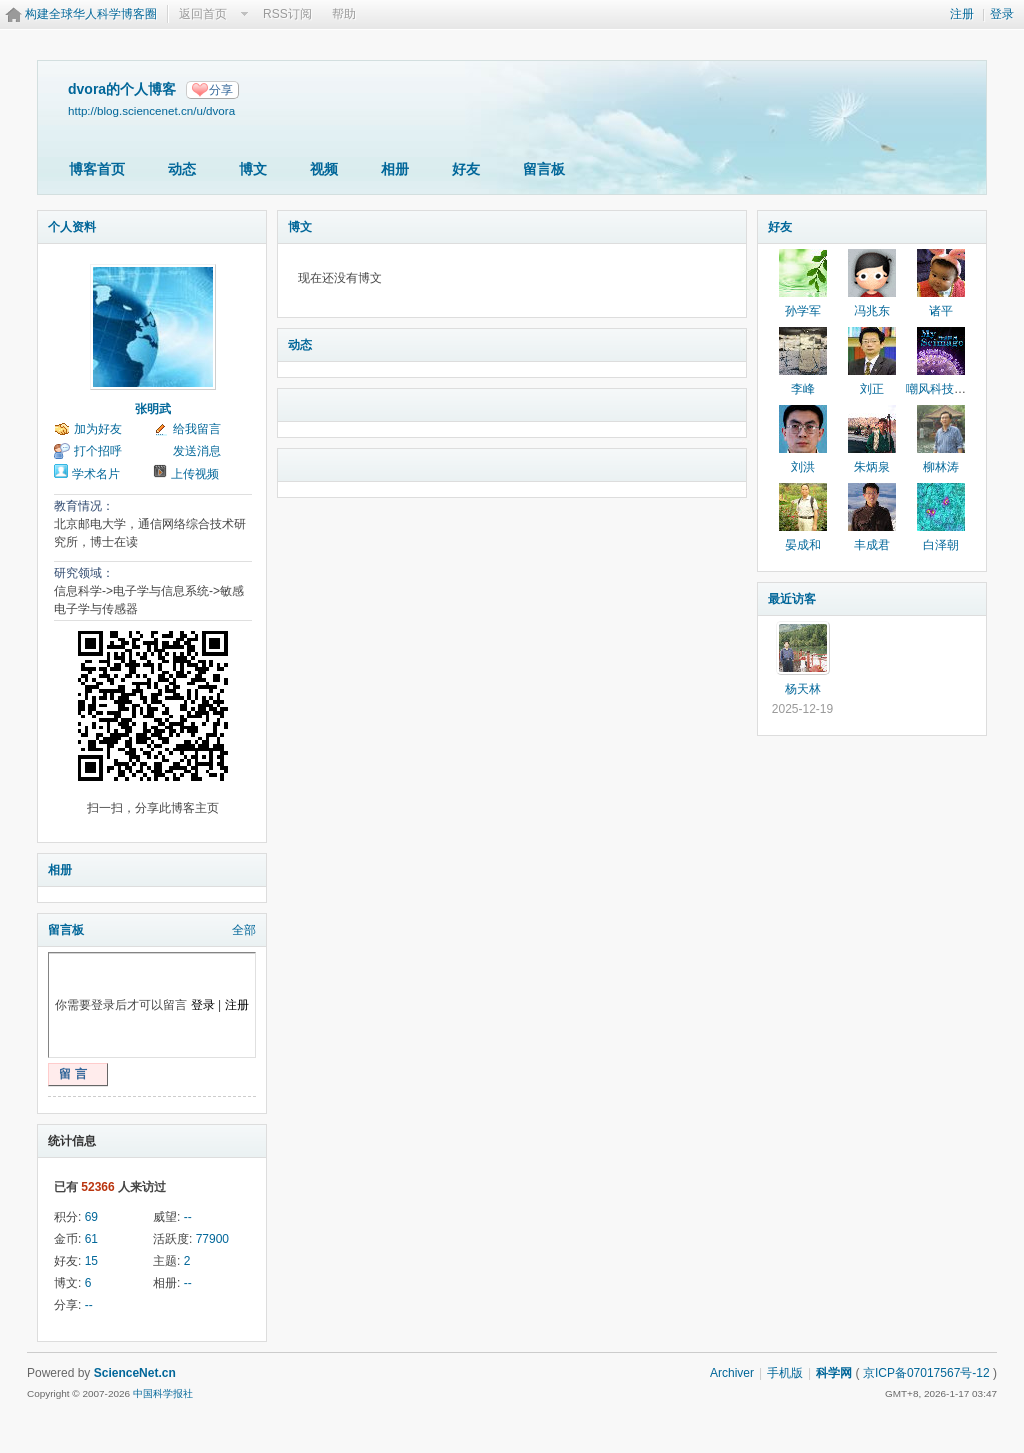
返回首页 (203, 14)
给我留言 (197, 429)
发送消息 (197, 451)
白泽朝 (941, 545)
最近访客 (792, 599)
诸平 (941, 311)
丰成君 (872, 545)
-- (188, 1217)
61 (91, 1239)
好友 (466, 169)
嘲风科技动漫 (942, 389)
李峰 (803, 389)
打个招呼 (98, 451)
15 (91, 1261)
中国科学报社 (163, 1393)
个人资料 (72, 227)
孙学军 (803, 311)
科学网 (834, 1373)
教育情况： (84, 506)
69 (91, 1217)
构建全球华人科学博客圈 (91, 14)
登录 (1002, 14)
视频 (324, 169)
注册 (962, 14)
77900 (212, 1239)
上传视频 (195, 474)
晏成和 (803, 545)
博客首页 (97, 169)
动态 (182, 169)
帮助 (344, 14)
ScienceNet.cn (135, 1373)
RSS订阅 (287, 14)
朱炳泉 (872, 467)
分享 (221, 90)
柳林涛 (941, 467)
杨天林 (803, 689)
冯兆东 (872, 311)
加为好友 (98, 429)
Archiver (732, 1373)
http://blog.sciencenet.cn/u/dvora (151, 110)
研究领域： (84, 573)
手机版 (785, 1373)
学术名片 (96, 474)
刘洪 (803, 467)
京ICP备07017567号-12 (926, 1373)
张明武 (153, 409)
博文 (253, 169)
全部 (244, 930)
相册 (395, 169)
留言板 (544, 169)
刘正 (872, 389)
